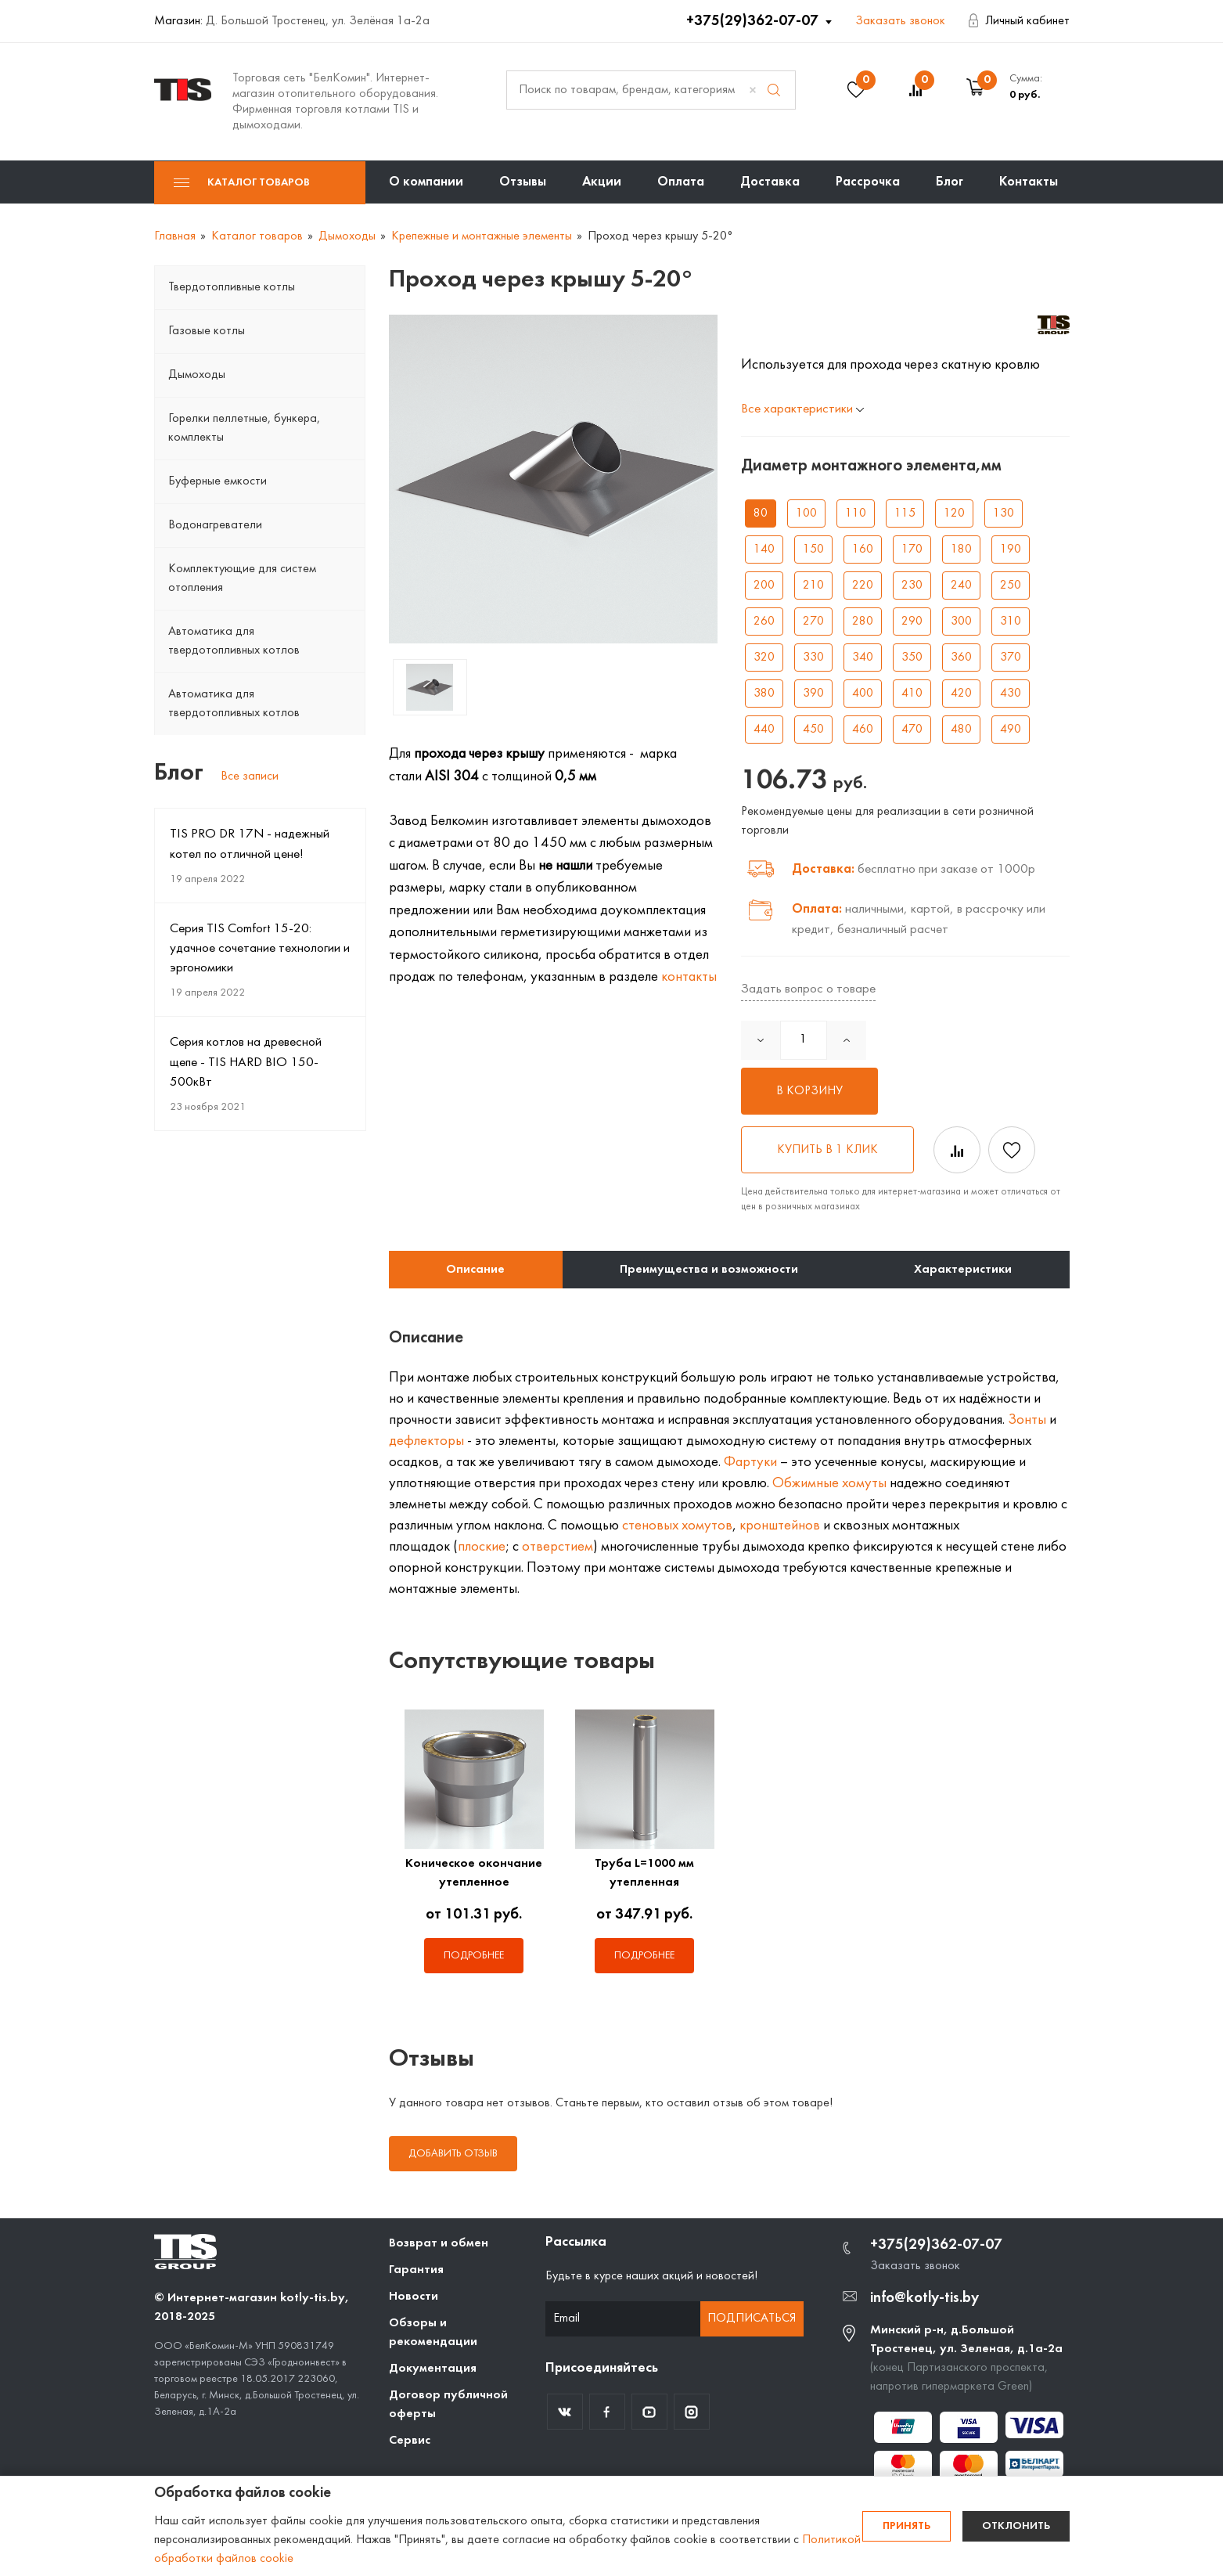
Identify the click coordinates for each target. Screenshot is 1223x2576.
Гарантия (416, 2270)
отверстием (557, 1547)
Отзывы (522, 182)
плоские (481, 1547)
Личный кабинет (1019, 21)
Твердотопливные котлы (231, 287)
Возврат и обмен (438, 2243)
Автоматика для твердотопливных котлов (234, 641)
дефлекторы (426, 1441)
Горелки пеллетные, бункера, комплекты (244, 428)
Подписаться (751, 2318)
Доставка (770, 182)
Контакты (1028, 182)
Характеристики (963, 1269)
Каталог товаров (242, 182)
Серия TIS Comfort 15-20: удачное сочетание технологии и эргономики (260, 949)
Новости (413, 2296)
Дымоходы (196, 375)
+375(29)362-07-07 (754, 21)
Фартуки (750, 1462)
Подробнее (474, 1956)
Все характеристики (802, 409)
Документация (433, 2368)
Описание (475, 1269)
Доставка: (823, 869)
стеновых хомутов (677, 1526)
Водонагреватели (215, 525)
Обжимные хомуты (829, 1483)
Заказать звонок (900, 21)
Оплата (680, 182)
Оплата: (817, 909)
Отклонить (1016, 2526)
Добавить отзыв (453, 2154)
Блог (949, 182)
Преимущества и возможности (709, 1269)
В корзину (809, 1091)
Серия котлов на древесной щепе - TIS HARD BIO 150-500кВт (246, 1062)
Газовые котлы (206, 331)
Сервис (409, 2440)
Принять (906, 2526)
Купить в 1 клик (827, 1150)
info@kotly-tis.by (924, 2298)
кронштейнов (779, 1526)
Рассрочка (868, 182)
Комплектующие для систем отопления (242, 578)
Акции (601, 182)
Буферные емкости (217, 481)
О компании (426, 182)
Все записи (250, 776)
